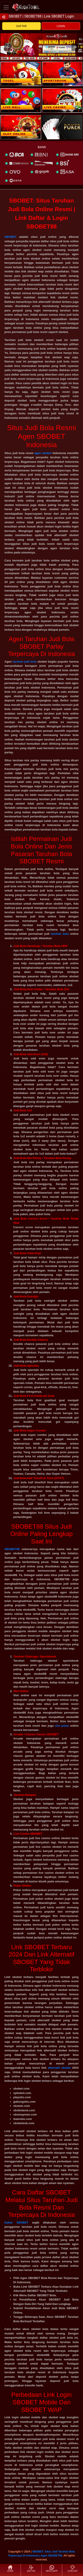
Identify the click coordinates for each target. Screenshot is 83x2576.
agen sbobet (43, 453)
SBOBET (10, 236)
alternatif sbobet (59, 2067)
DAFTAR (21, 26)
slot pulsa (62, 1725)
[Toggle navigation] (6, 7)
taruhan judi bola (24, 661)
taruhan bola (60, 933)
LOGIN (61, 26)
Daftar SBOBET (16, 2222)
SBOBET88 (12, 1549)
